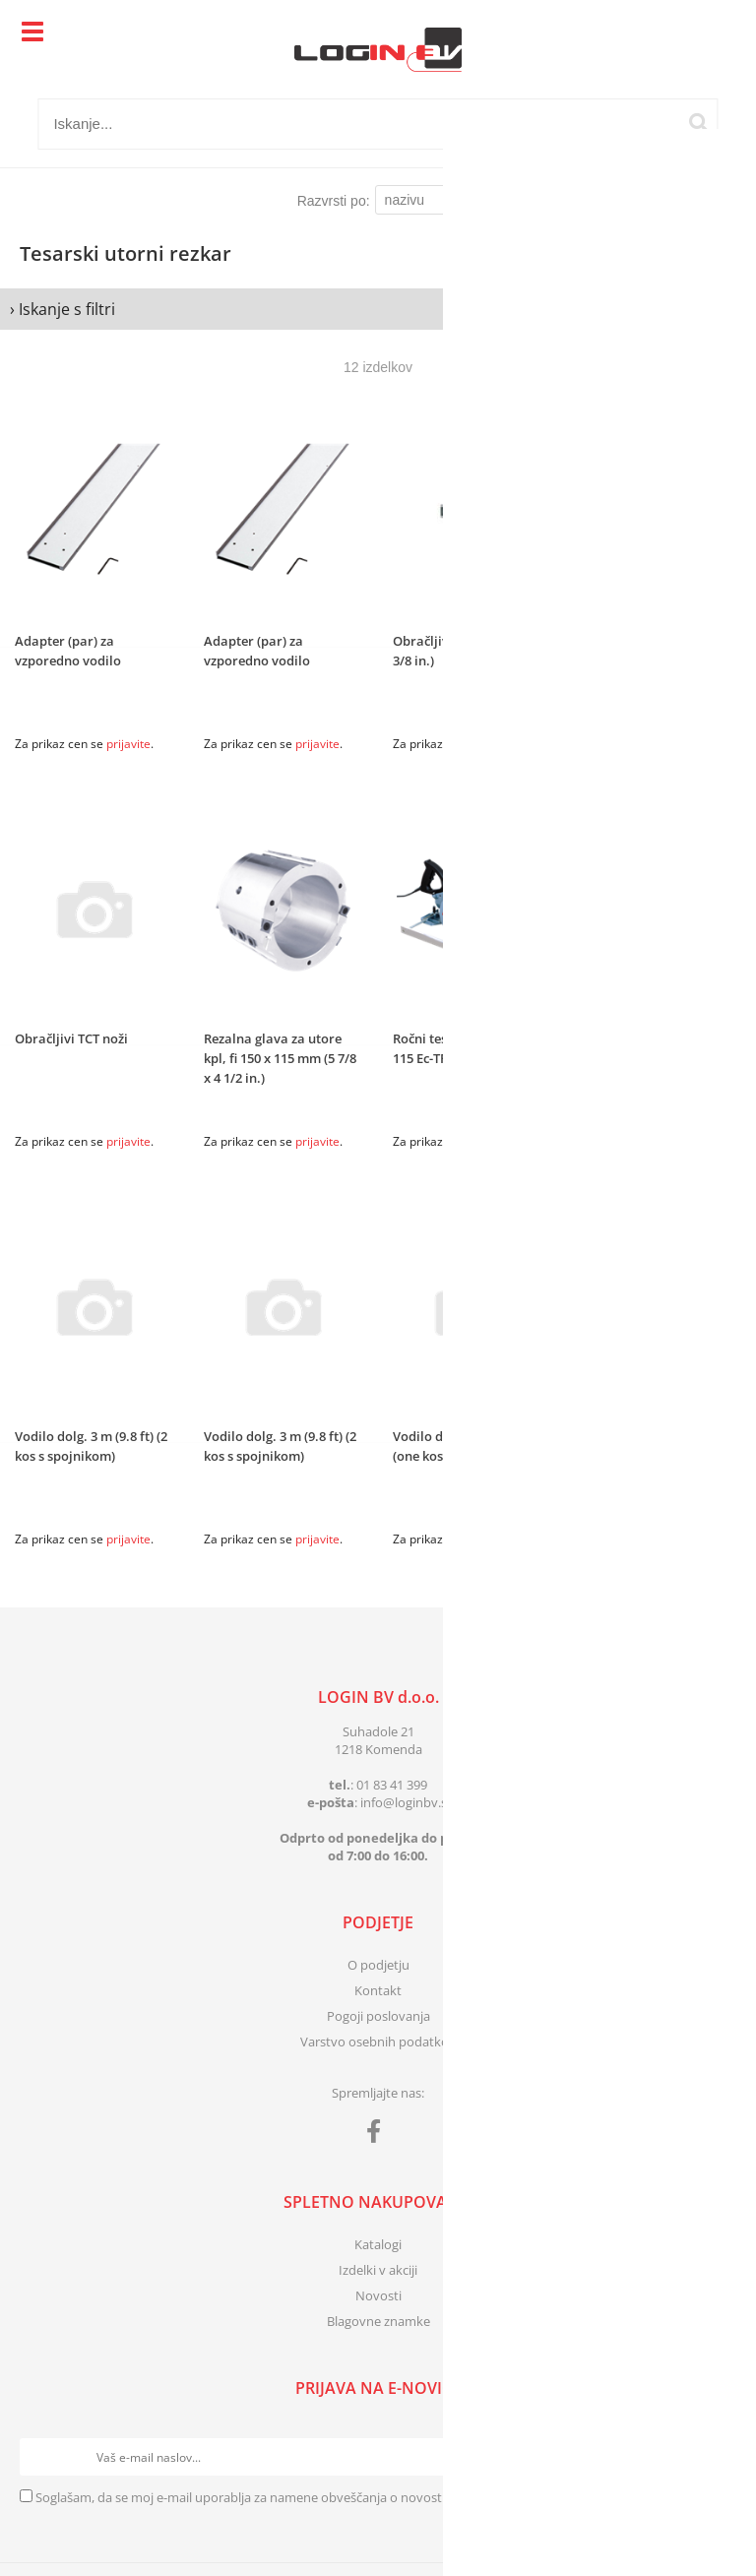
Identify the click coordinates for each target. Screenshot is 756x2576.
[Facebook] (378, 2135)
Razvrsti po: (333, 201)
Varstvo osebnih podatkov (378, 2041)
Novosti (378, 2295)
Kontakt (378, 1990)
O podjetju (378, 1965)
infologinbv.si (405, 1802)
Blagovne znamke (378, 2321)
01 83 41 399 (391, 1784)
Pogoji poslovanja (378, 2016)
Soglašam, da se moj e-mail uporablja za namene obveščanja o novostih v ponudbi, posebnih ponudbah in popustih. (375, 2497)
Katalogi (378, 2244)
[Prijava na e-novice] (717, 2457)
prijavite (128, 743)
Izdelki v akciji (378, 2270)
